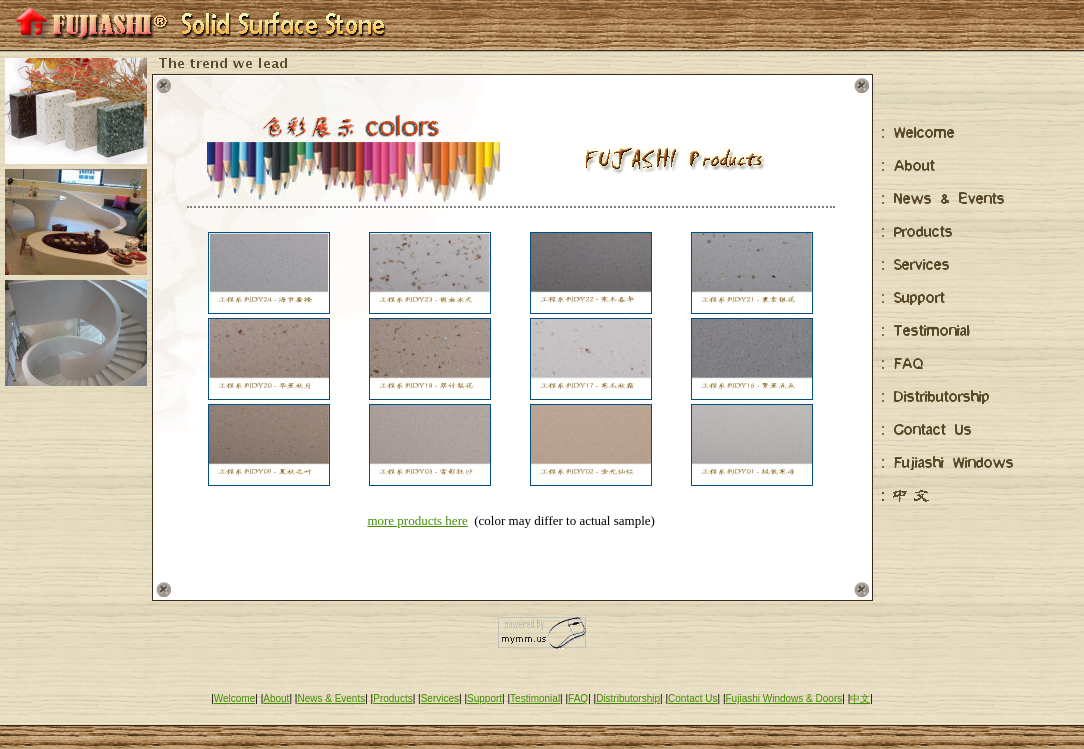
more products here (417, 520)
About (276, 698)
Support (484, 698)
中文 (860, 698)
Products (392, 698)
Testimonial (535, 698)
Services (440, 698)
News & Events (331, 698)
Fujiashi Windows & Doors (784, 698)
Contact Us (692, 698)
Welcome (235, 698)
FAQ (578, 698)
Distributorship (628, 698)
